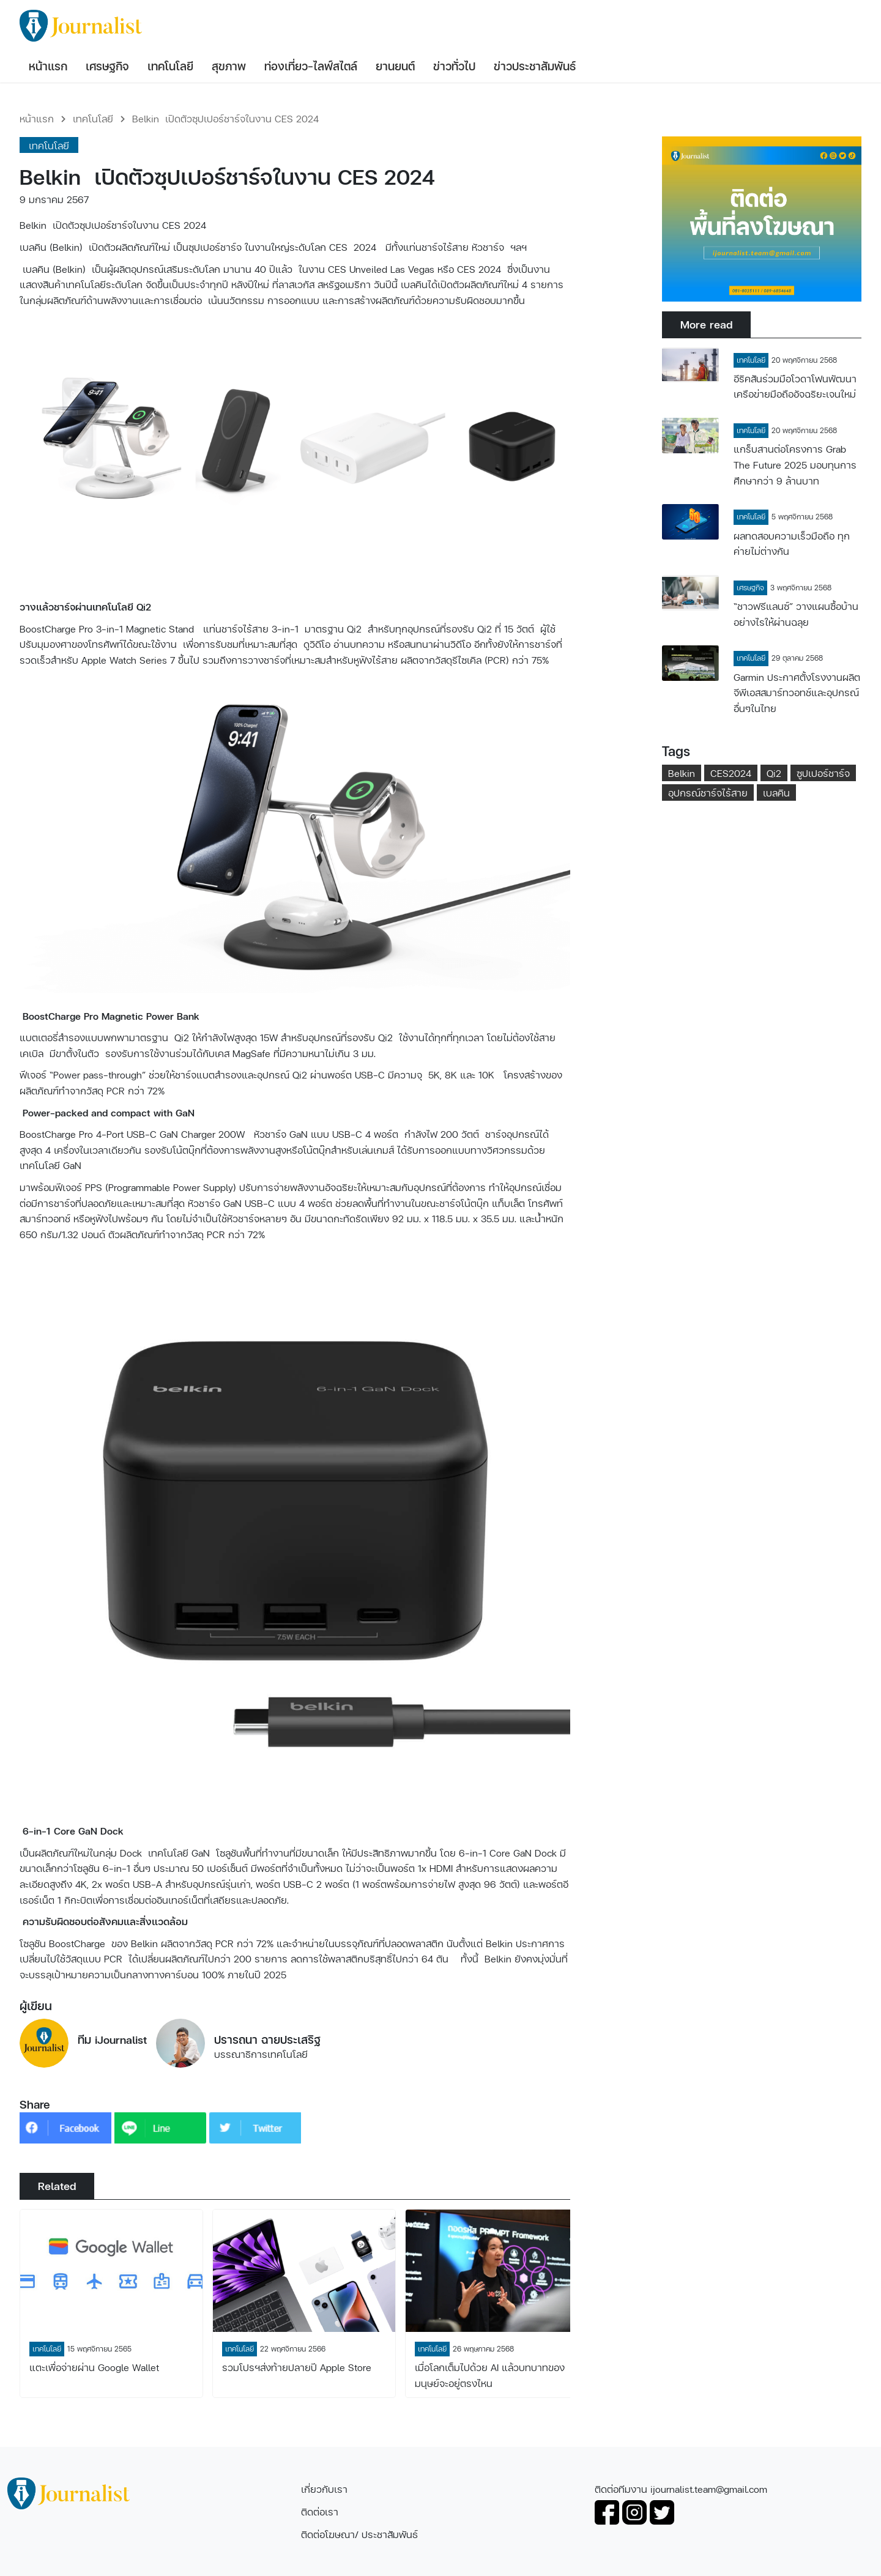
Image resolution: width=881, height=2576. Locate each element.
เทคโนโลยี (93, 118)
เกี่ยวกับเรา (324, 2489)
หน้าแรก (37, 118)
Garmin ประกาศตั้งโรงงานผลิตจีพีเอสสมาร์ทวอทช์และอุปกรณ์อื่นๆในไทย (797, 692)
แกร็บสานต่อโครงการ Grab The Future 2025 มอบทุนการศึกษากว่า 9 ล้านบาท (795, 464)
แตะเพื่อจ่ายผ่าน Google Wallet (94, 2367)
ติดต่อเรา (319, 2511)
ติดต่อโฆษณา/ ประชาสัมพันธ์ (359, 2534)
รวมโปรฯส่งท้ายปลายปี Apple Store (296, 2367)
